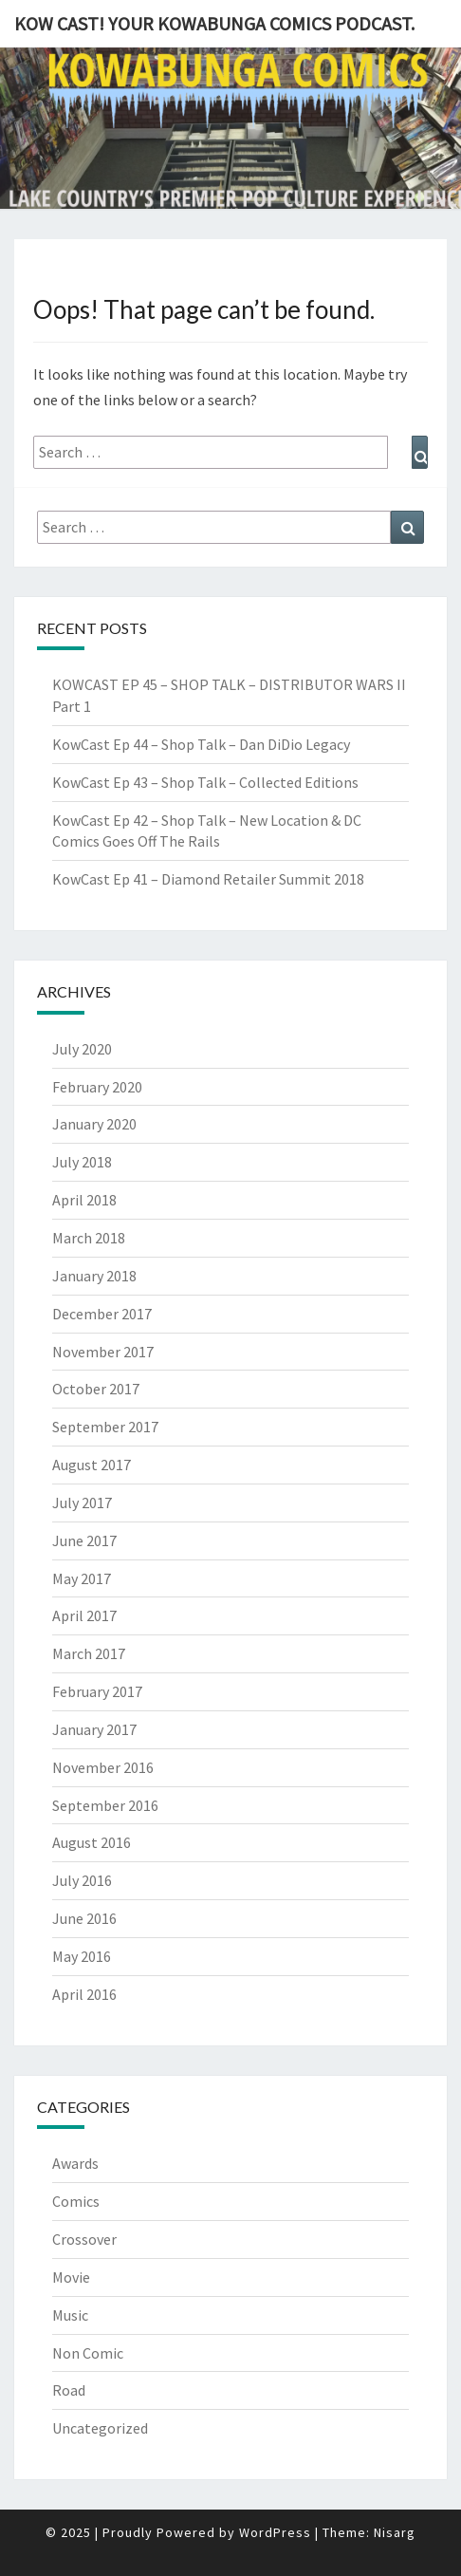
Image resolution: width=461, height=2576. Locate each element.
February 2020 (97, 1086)
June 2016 (84, 1918)
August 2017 (91, 1464)
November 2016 (103, 1767)
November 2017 (103, 1351)
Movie (71, 2277)
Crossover (84, 2239)
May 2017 (81, 1578)
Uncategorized (100, 2427)
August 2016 (91, 1842)
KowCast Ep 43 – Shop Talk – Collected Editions (205, 782)
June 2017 (84, 1540)
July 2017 (82, 1502)
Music (70, 2314)
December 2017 (102, 1313)
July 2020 (82, 1048)
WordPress (275, 2532)
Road (68, 2389)
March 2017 (88, 1653)
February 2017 (97, 1691)
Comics (76, 2201)
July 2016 (82, 1880)
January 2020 (94, 1123)
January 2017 (94, 1729)
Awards (75, 2163)
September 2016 (105, 1805)
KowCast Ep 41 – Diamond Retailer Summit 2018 (208, 878)
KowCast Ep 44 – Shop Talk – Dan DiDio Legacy (201, 744)
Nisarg (394, 2532)
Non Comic (87, 2352)
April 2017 (84, 1615)
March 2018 (88, 1237)
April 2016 (84, 1994)
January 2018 (94, 1275)
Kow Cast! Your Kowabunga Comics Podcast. (214, 23)
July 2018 (82, 1161)
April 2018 (84, 1199)
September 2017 (105, 1426)
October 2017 (95, 1388)
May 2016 (81, 1956)
